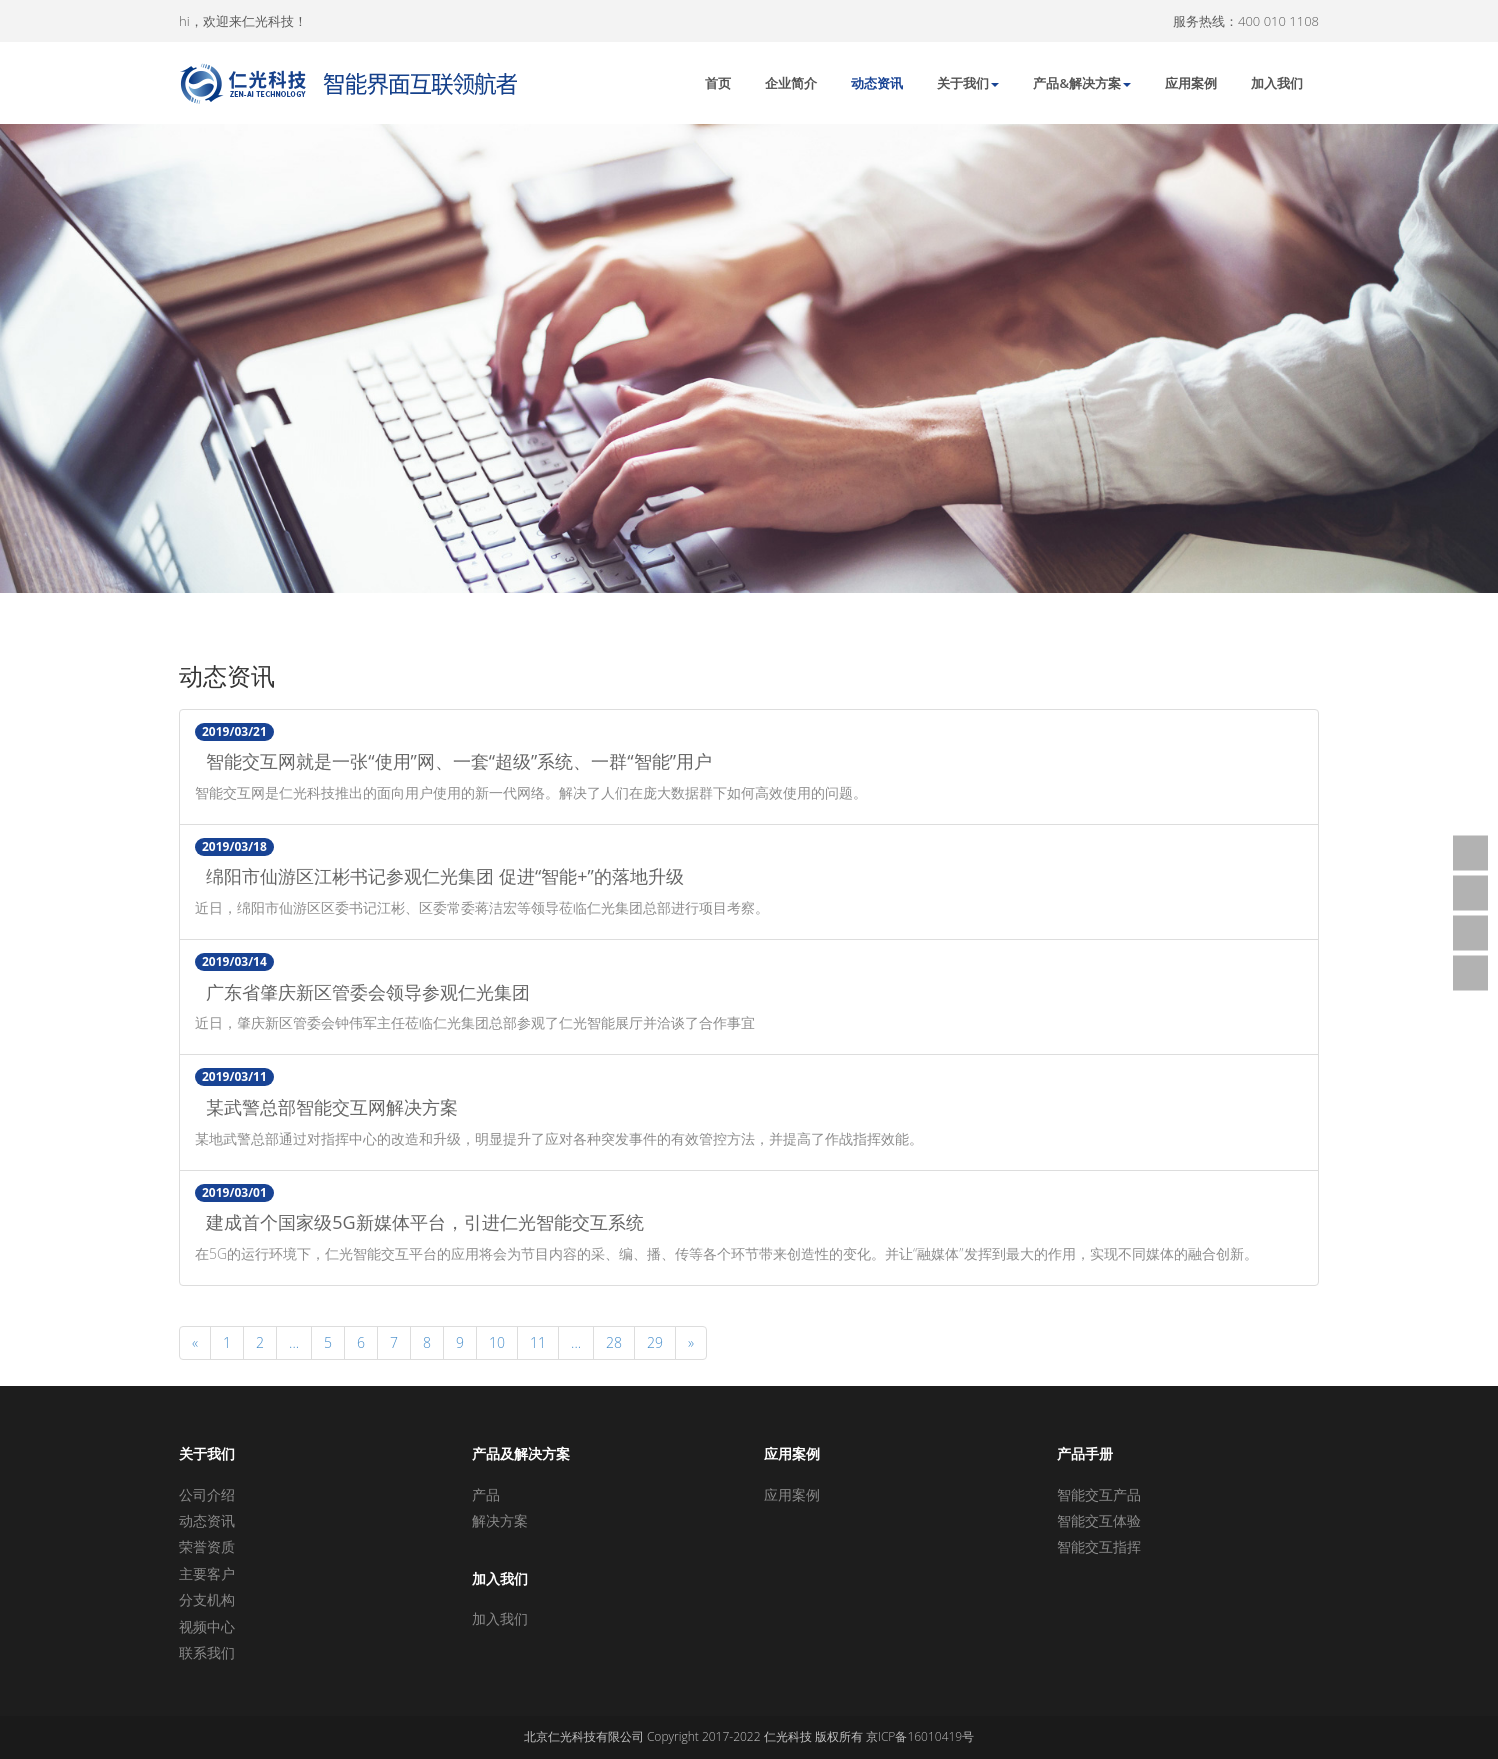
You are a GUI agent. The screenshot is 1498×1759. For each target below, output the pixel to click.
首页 (718, 83)
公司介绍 (207, 1494)
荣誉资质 (207, 1546)
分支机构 (207, 1599)
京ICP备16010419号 (920, 1736)
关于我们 (968, 83)
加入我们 (1277, 83)
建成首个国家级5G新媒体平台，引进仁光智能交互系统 (419, 1223)
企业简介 (791, 83)
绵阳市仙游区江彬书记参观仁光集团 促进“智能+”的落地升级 (439, 877)
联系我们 (207, 1652)
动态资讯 (877, 83)
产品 (486, 1494)
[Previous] (195, 1343)
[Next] (691, 1343)
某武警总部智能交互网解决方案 (326, 1108)
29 (655, 1342)
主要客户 (207, 1573)
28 (614, 1342)
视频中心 (207, 1626)
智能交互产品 (1099, 1494)
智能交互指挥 (1099, 1546)
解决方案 (500, 1520)
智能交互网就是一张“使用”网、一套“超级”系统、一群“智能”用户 (453, 762)
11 (538, 1342)
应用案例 (1191, 83)
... (294, 1342)
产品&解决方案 (1082, 83)
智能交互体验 (1099, 1520)
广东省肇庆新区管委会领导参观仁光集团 (362, 993)
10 (497, 1342)
